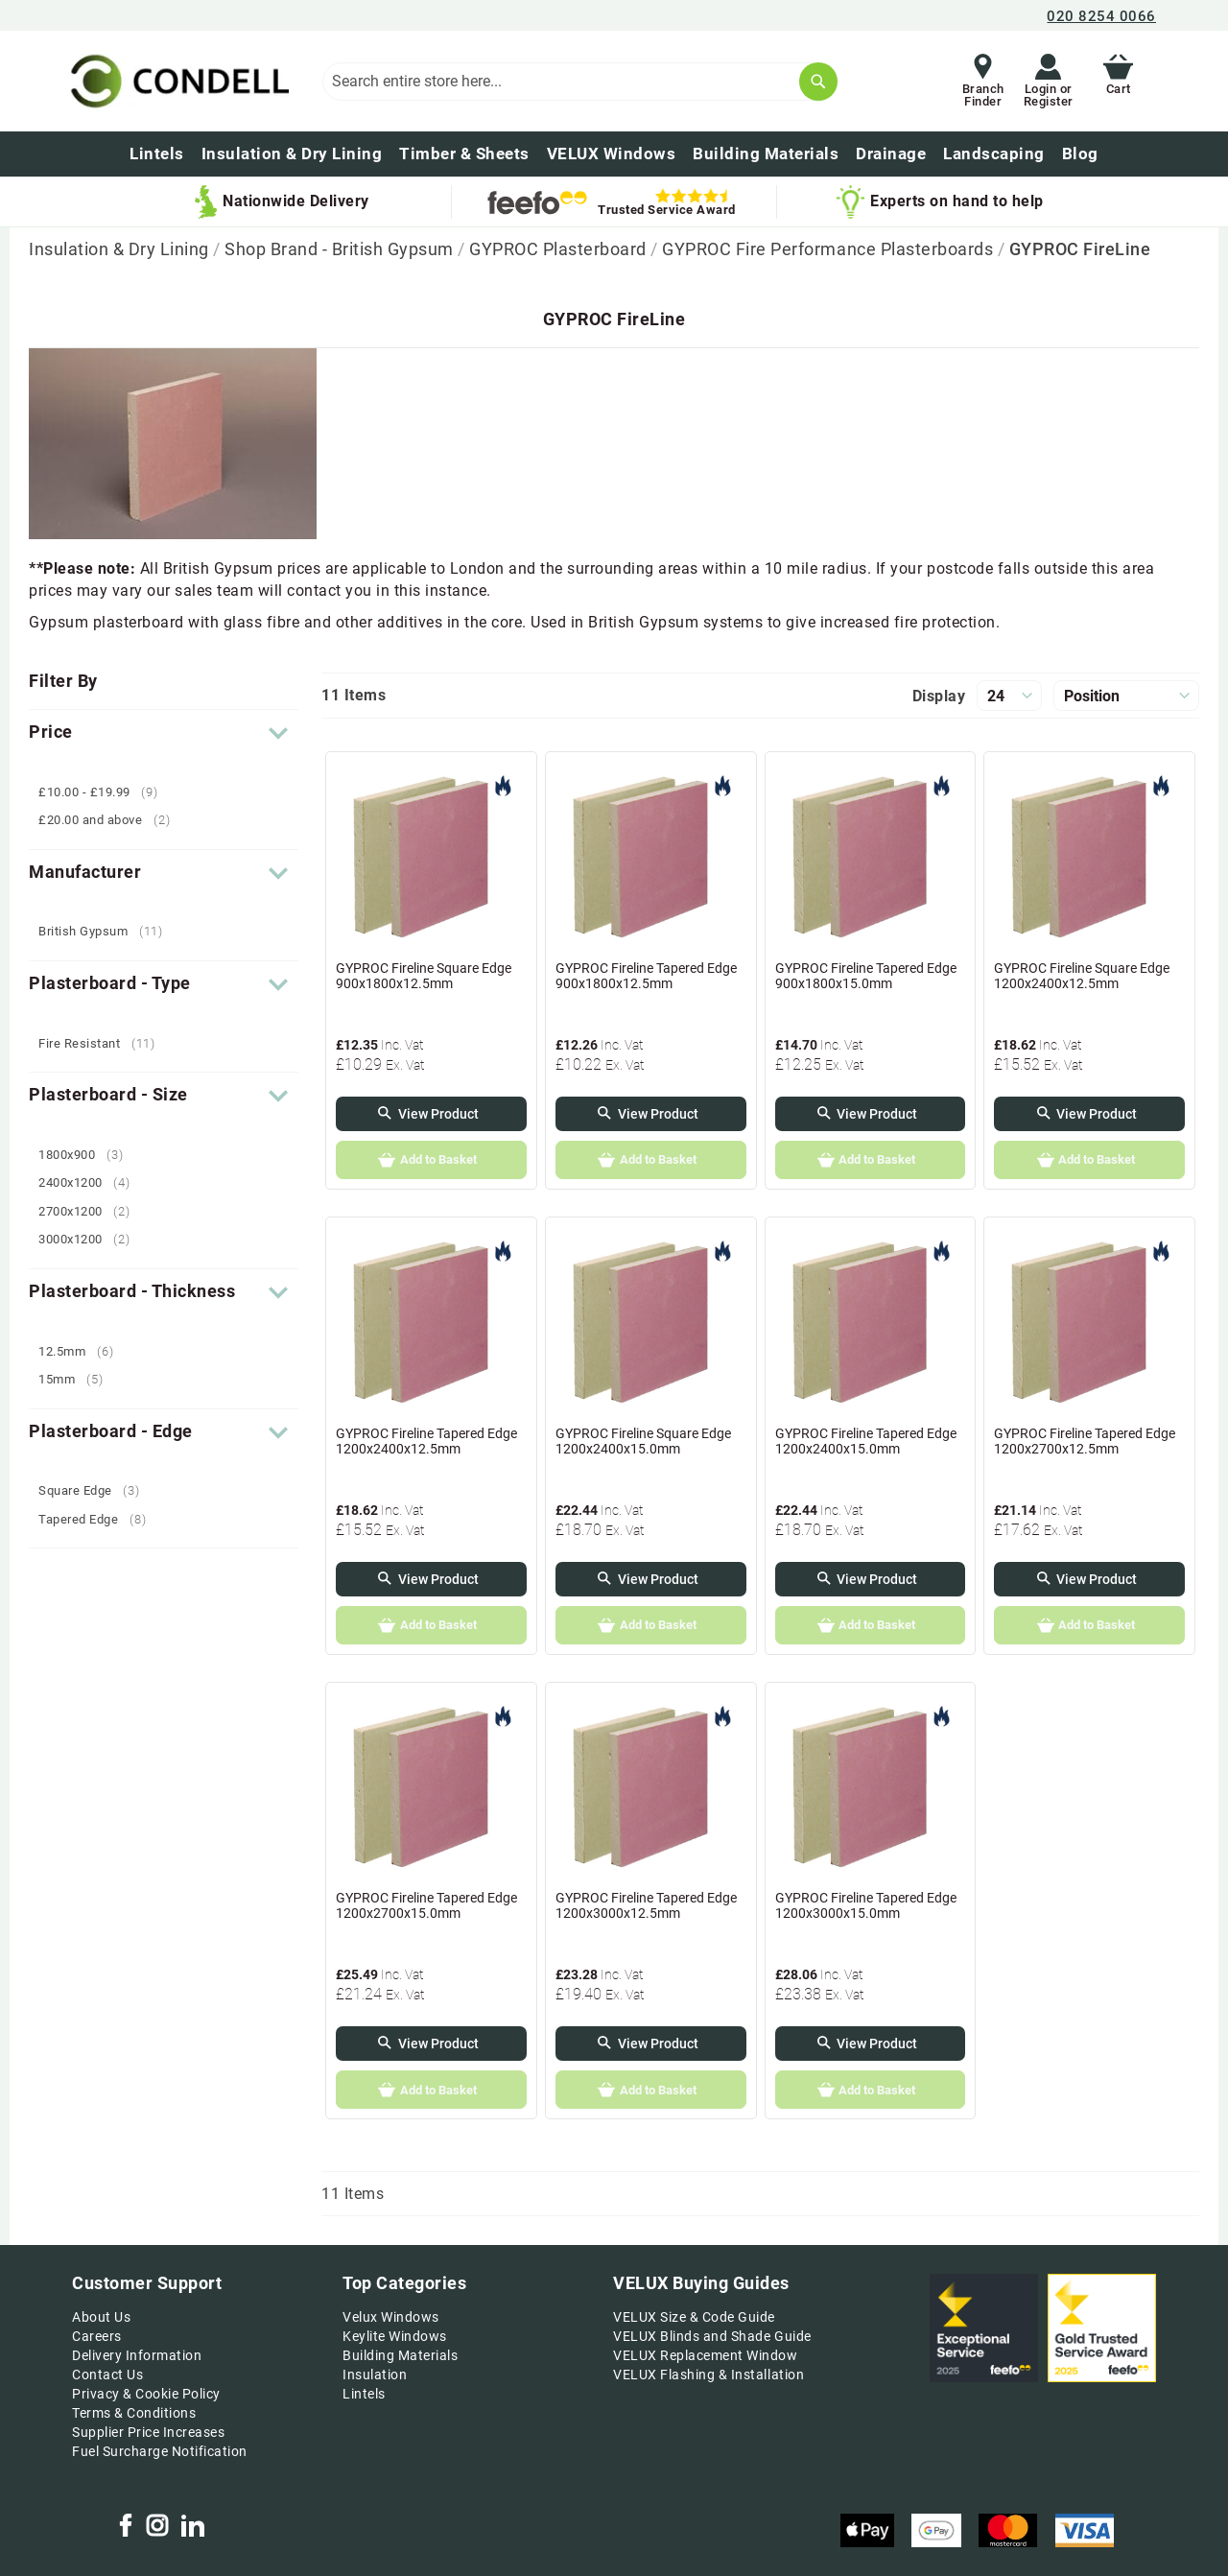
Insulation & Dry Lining (121, 249)
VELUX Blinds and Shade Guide (712, 2336)
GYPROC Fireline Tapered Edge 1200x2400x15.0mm (865, 1441)
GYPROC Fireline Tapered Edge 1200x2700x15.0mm (426, 1905)
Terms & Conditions (134, 2413)
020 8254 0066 (1101, 16)
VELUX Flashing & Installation (708, 2374)
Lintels (364, 2393)
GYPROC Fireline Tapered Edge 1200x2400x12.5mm (426, 1441)
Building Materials (400, 2355)
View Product (438, 1114)
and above (111, 820)
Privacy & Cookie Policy (146, 2393)
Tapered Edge (99, 1519)
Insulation (374, 2374)
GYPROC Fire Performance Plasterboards (829, 249)
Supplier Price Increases (148, 2432)
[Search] (818, 81)
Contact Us (107, 2374)
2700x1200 (91, 1211)
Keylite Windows (394, 2336)
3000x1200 (91, 1239)
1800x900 (87, 1154)
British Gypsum (107, 931)
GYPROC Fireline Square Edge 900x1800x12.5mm (423, 975)
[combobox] (579, 81)
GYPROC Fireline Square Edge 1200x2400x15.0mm (643, 1441)
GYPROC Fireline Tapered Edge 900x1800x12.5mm (646, 975)
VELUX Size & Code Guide (694, 2317)
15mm (77, 1379)
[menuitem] (1080, 154)
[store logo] (176, 81)
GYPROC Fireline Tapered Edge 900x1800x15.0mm (865, 975)
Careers (97, 2336)
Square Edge (96, 1490)
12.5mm (83, 1351)
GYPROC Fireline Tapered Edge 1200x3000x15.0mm (865, 1905)
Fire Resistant (104, 1043)
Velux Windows (390, 2317)
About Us (101, 2317)
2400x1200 (91, 1182)
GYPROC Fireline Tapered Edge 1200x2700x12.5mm (1084, 1441)
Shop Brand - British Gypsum (341, 249)
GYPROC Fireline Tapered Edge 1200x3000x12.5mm (646, 1905)
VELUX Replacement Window (705, 2355)
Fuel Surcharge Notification (160, 2451)
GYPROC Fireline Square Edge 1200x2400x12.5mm (1081, 975)
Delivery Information (136, 2355)
